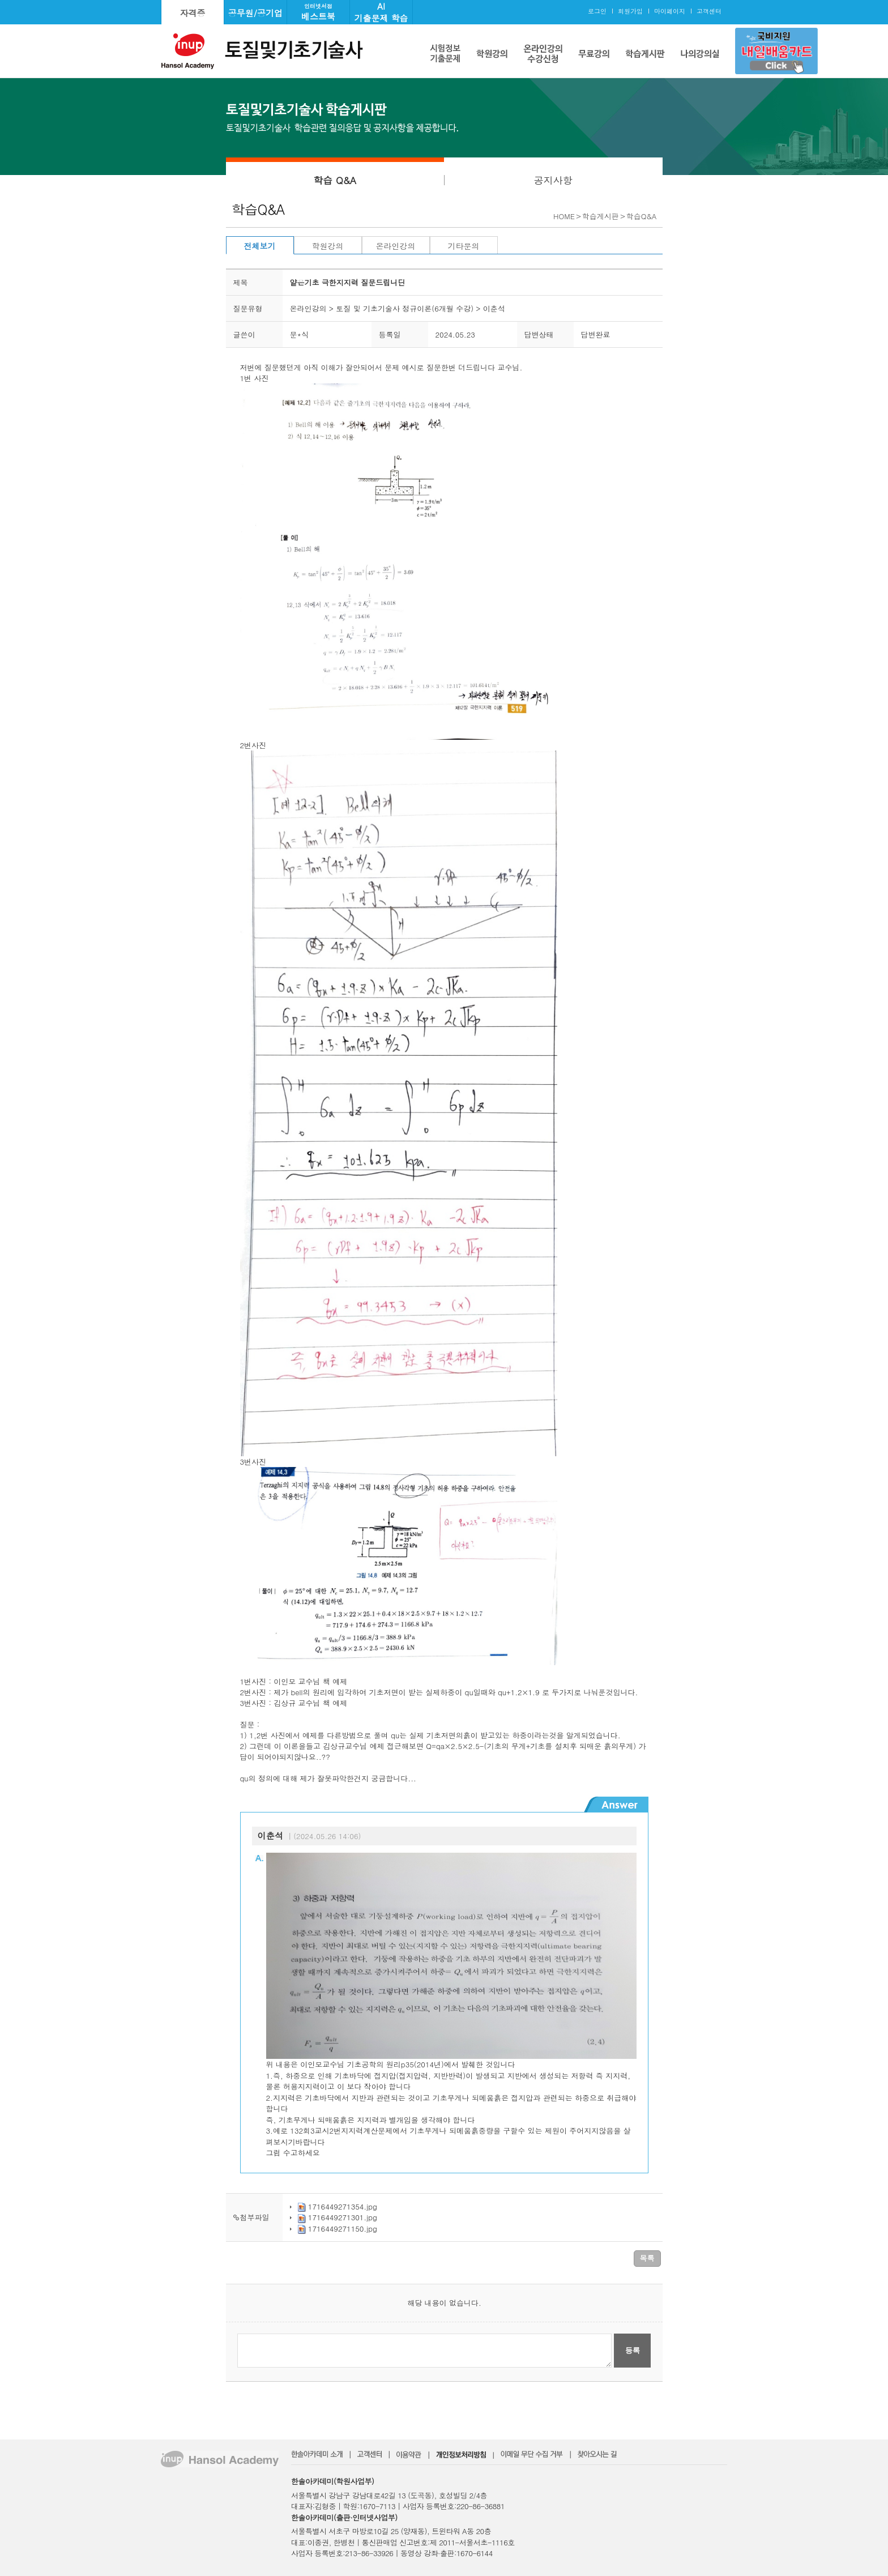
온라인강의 (396, 245)
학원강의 (328, 245)
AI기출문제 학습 (381, 12)
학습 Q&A (334, 180)
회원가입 (630, 11)
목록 (647, 2258)
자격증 (193, 13)
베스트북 (318, 12)
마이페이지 (669, 11)
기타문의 (464, 245)
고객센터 (709, 11)
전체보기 (260, 245)
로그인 (597, 11)
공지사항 (553, 180)
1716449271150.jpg (342, 2228)
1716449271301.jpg (342, 2217)
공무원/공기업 (255, 13)
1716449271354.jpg (342, 2206)
